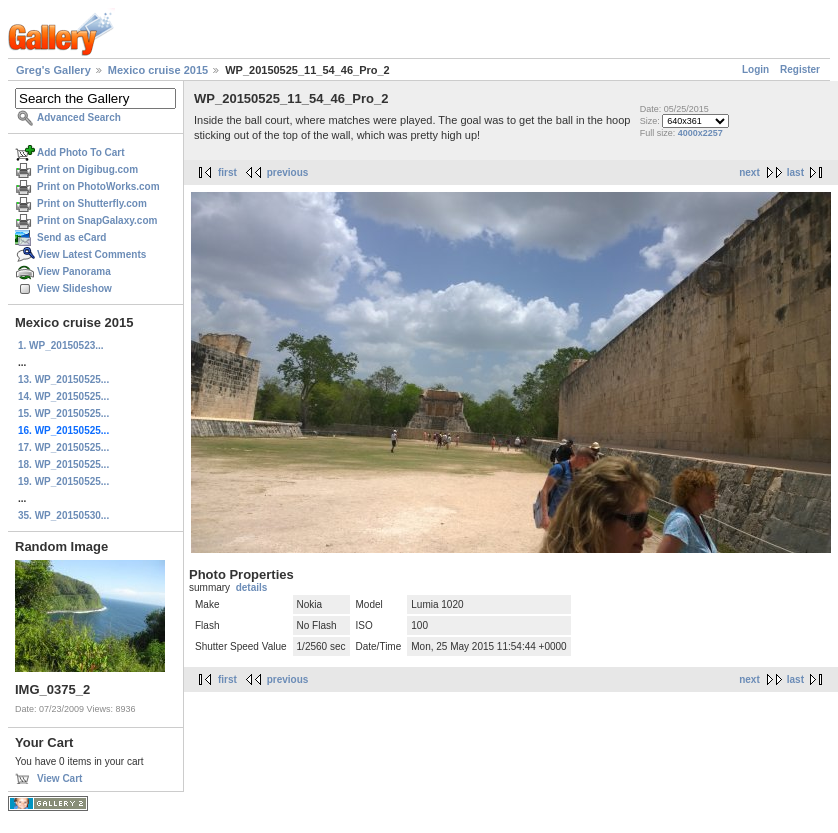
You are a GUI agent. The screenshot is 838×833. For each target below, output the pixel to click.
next (749, 172)
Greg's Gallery (53, 70)
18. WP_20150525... (63, 464)
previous (288, 172)
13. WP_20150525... (63, 379)
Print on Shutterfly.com (92, 203)
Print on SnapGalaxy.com (97, 220)
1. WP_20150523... (61, 345)
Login (755, 69)
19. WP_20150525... (63, 481)
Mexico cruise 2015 (158, 70)
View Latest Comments (91, 254)
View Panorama (74, 271)
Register (800, 69)
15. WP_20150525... (63, 413)
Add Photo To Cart (81, 152)
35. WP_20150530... (63, 515)
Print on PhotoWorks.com (98, 186)
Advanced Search (79, 117)
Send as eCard (71, 237)
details (252, 587)
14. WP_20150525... (63, 396)
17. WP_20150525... (63, 447)
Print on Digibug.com (87, 169)
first (227, 172)
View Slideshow (74, 288)
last (795, 172)
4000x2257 (700, 133)
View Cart (59, 778)
